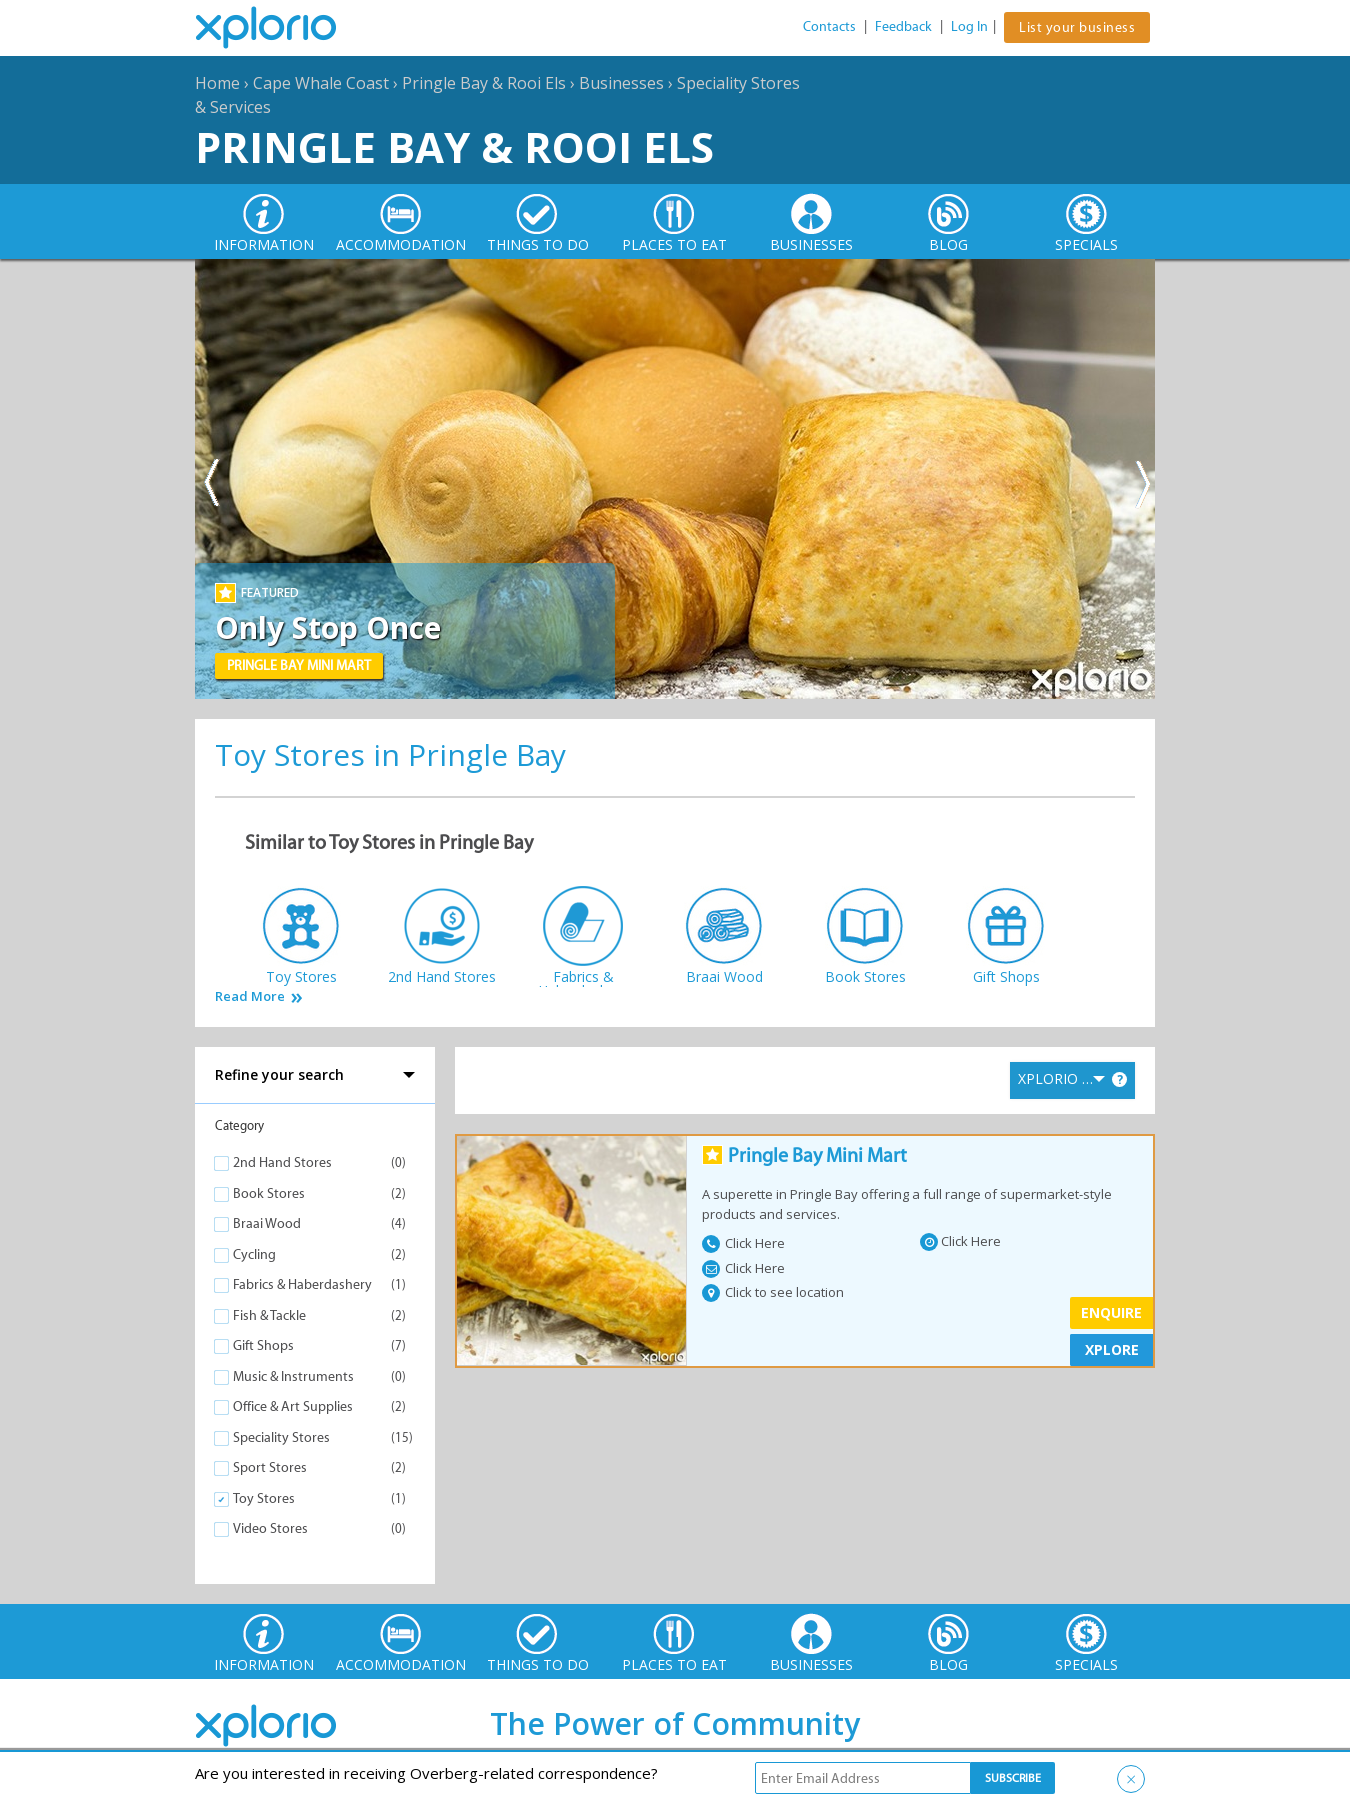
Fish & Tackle (269, 1315)
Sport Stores (270, 1467)
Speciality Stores (281, 1437)
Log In (969, 26)
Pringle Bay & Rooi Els (484, 83)
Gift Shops (263, 1345)
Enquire (1111, 1312)
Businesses (621, 83)
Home (217, 83)
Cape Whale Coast (321, 83)
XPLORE (1112, 1349)
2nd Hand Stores (282, 1162)
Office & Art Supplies (293, 1406)
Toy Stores (264, 1498)
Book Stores (269, 1193)
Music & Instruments (293, 1376)
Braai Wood (267, 1223)
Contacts (829, 26)
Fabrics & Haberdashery (302, 1284)
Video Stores (270, 1528)
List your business (1077, 27)
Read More (250, 996)
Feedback (903, 26)
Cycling (254, 1254)
